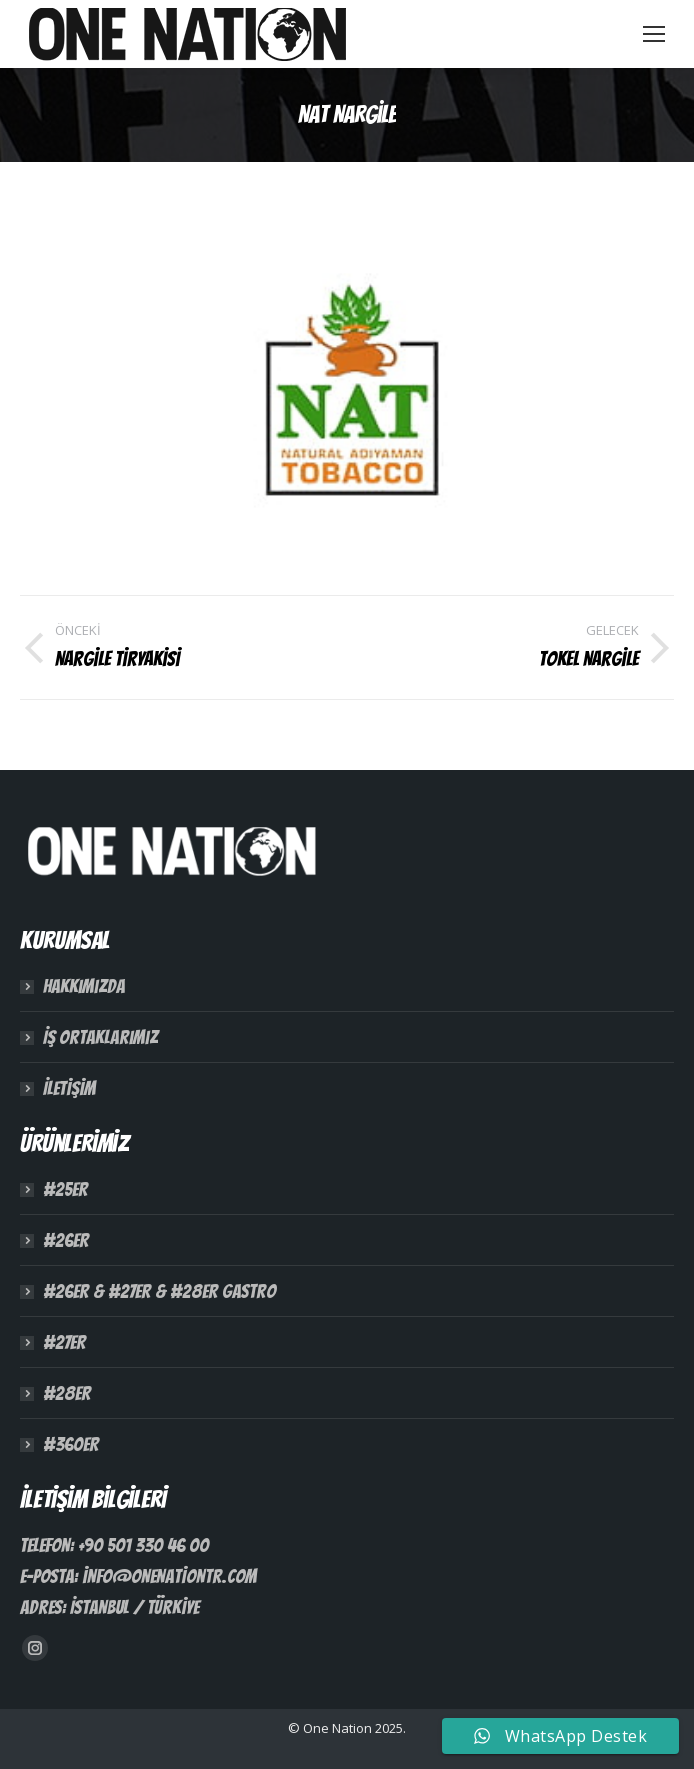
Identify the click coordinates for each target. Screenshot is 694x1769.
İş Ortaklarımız (100, 1037)
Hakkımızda (84, 986)
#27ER (64, 1342)
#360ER (71, 1444)
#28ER (67, 1393)
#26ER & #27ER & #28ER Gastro (159, 1291)
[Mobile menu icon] (654, 34)
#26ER (66, 1240)
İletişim (69, 1088)
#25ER (65, 1189)
